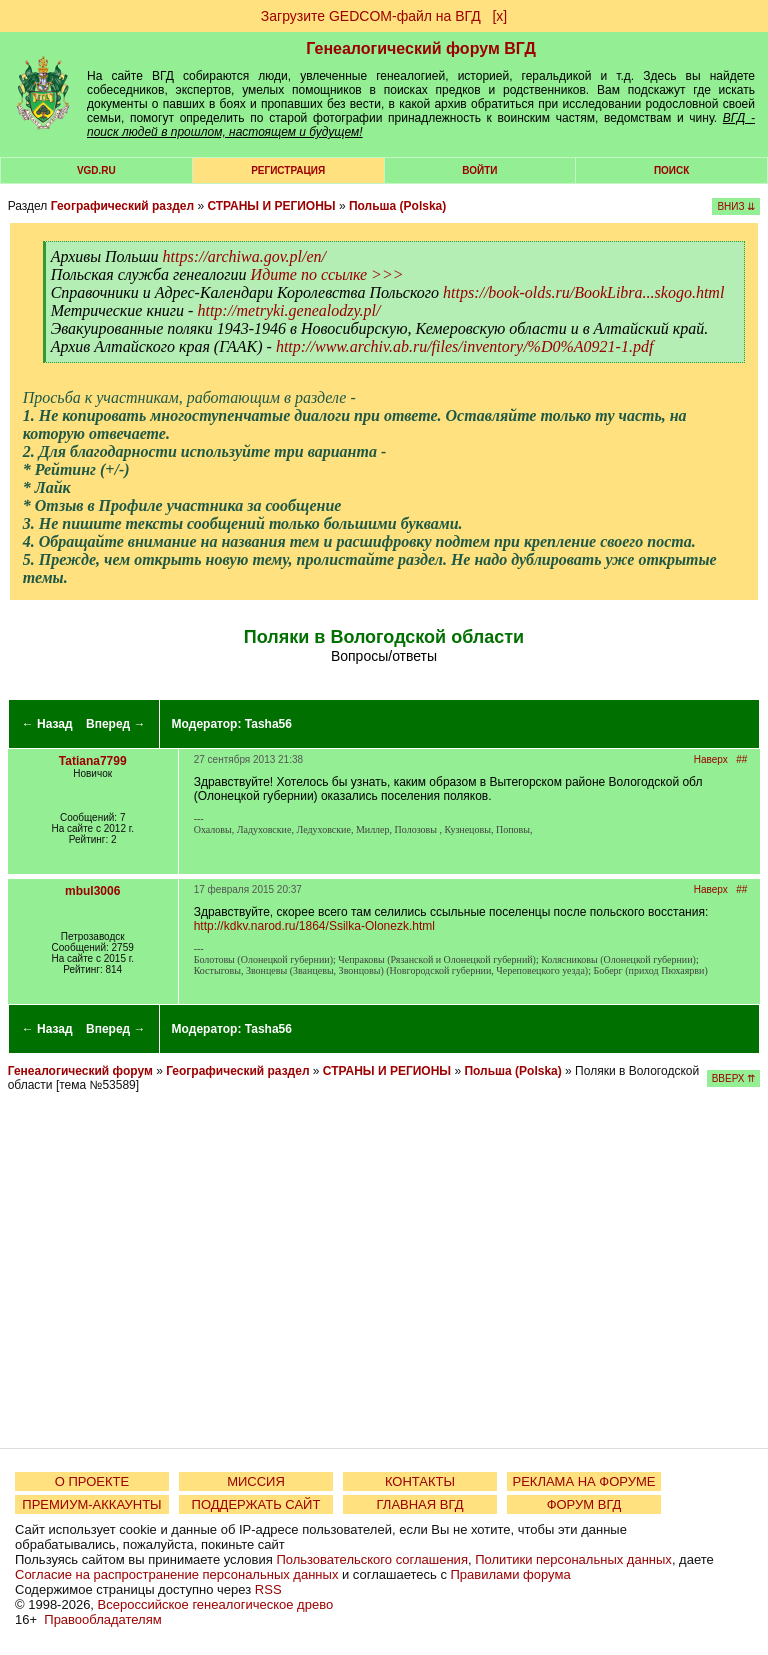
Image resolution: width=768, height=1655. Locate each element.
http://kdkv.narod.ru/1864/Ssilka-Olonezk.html (314, 926)
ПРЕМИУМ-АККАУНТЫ (91, 1504)
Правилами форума (511, 1574)
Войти (479, 170)
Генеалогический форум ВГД (421, 48)
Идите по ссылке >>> (327, 274)
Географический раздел (122, 206)
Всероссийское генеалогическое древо (216, 1604)
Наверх (711, 759)
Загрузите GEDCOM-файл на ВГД (371, 16)
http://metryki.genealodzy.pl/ (288, 310)
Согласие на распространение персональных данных (176, 1574)
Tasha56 (268, 724)
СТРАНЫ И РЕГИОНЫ (271, 206)
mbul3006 (92, 891)
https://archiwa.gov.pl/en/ (245, 256)
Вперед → (116, 724)
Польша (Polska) (397, 206)
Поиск (671, 170)
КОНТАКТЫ (420, 1481)
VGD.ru (96, 170)
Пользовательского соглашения (372, 1559)
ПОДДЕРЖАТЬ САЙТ (256, 1504)
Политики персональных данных (573, 1559)
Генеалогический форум (80, 1071)
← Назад (47, 724)
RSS (268, 1589)
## (741, 759)
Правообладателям (102, 1619)
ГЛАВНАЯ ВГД (420, 1504)
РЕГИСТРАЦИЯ (288, 170)
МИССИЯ (256, 1481)
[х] (499, 16)
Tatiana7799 (93, 761)
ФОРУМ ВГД (584, 1504)
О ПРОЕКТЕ (92, 1481)
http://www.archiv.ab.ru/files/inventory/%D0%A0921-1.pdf (464, 346)
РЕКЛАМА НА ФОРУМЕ (583, 1481)
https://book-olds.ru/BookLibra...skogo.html (583, 292)
